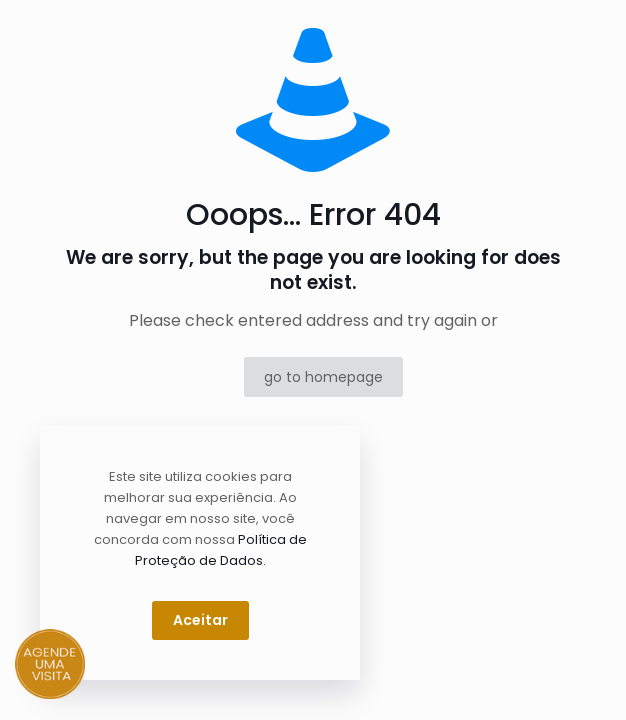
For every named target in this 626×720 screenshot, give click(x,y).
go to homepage (323, 377)
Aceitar (200, 620)
